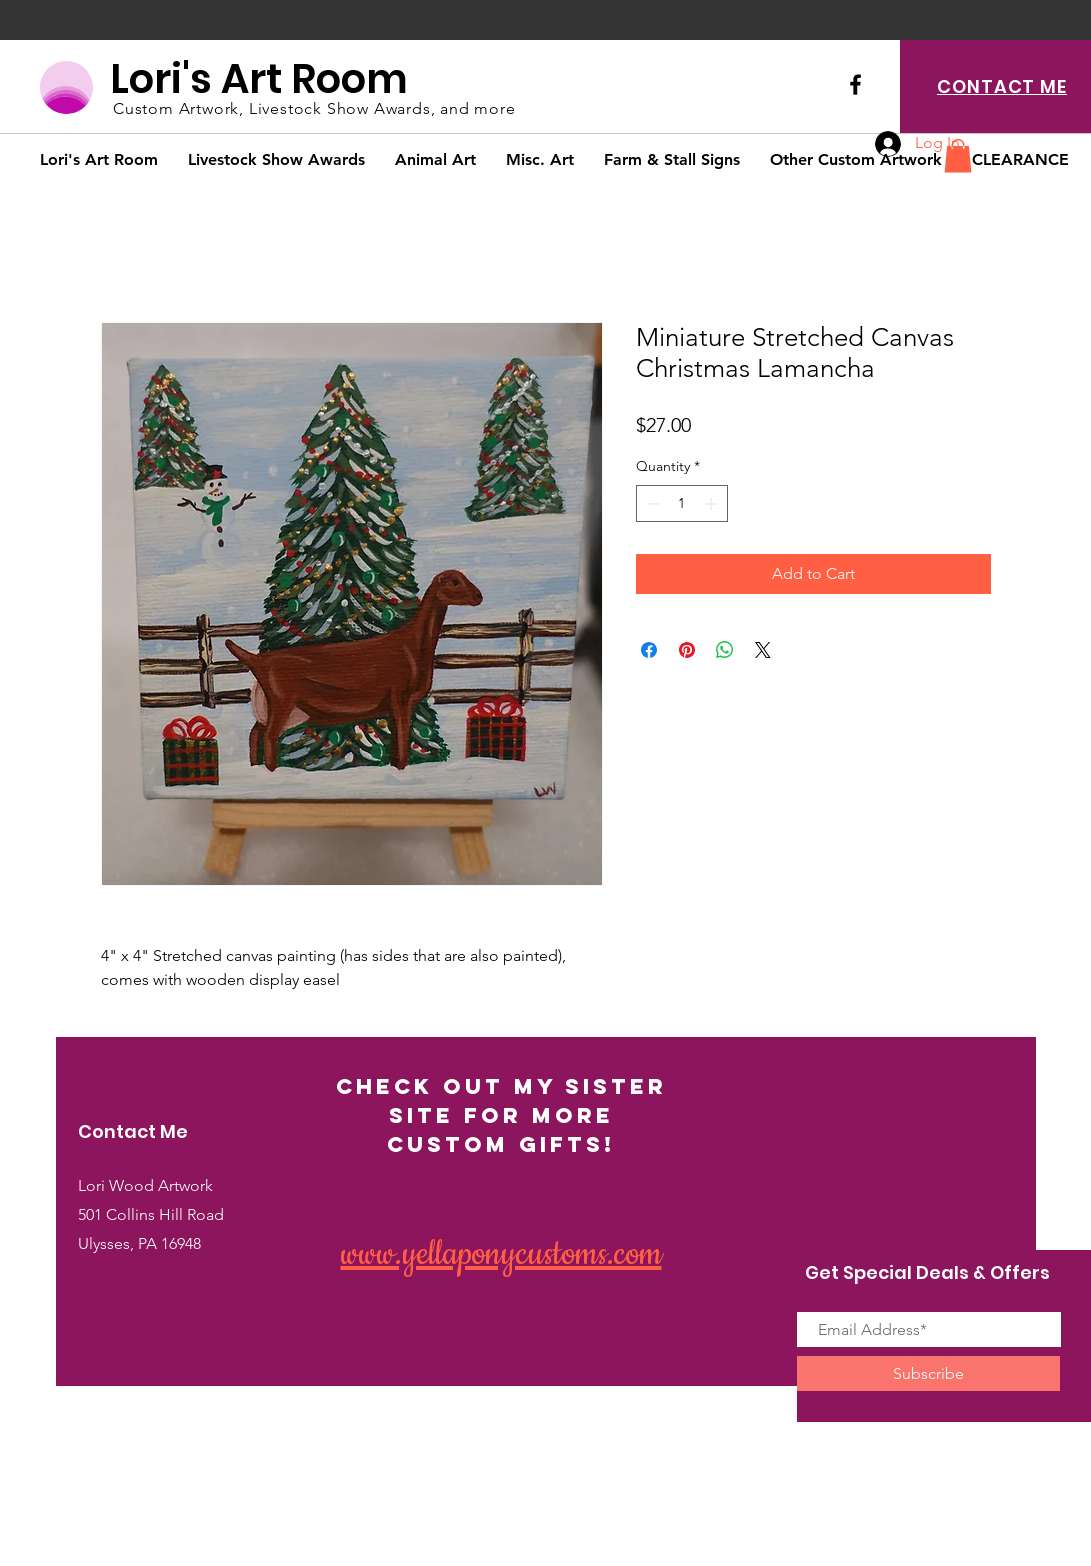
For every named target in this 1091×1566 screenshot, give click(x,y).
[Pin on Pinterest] (687, 650)
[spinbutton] (682, 503)
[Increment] (712, 503)
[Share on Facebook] (649, 650)
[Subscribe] (928, 1373)
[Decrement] (651, 503)
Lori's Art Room (259, 79)
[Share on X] (763, 650)
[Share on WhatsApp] (725, 650)
